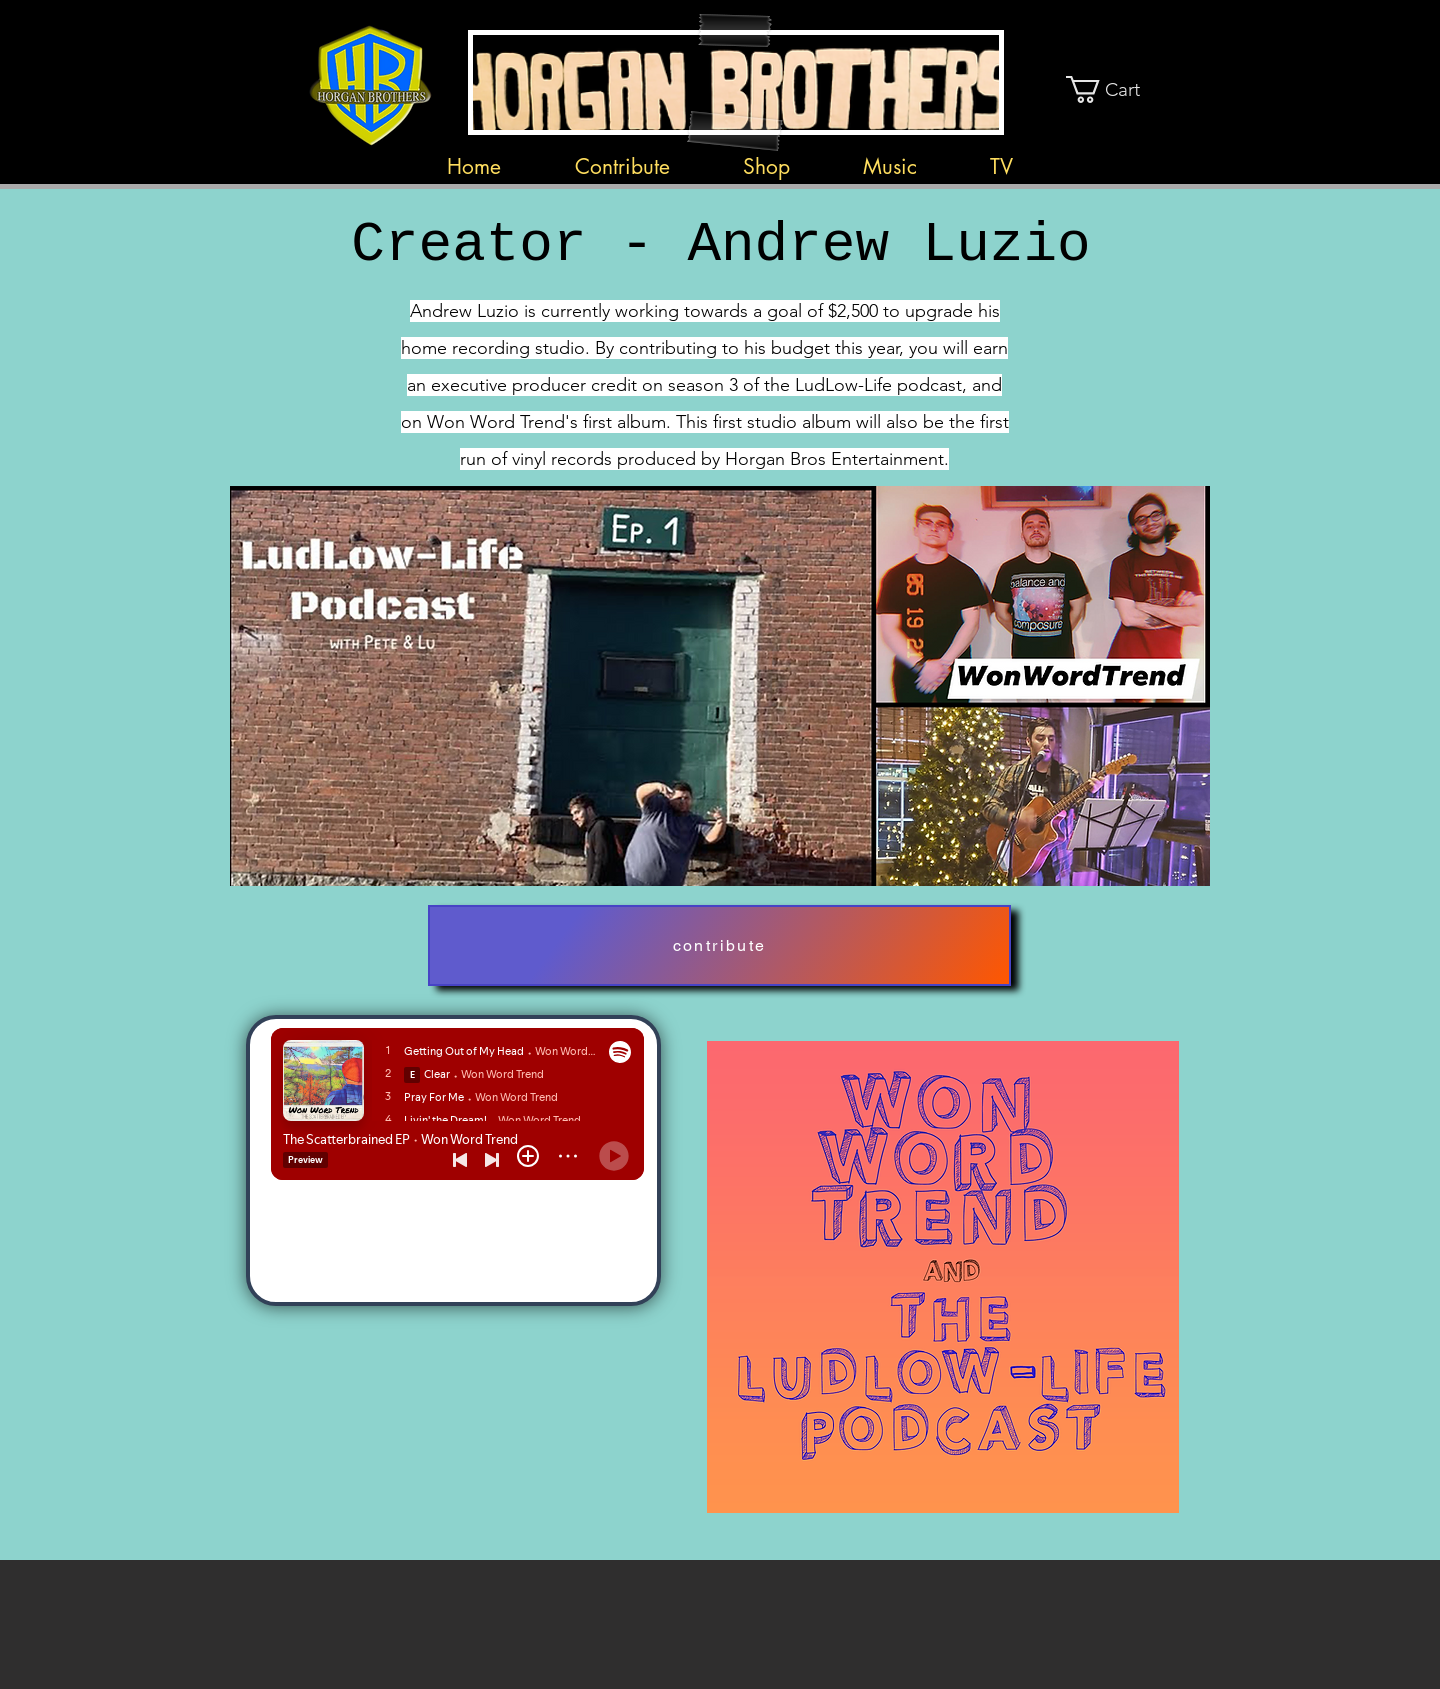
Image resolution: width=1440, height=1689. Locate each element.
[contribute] (719, 945)
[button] (1118, 89)
